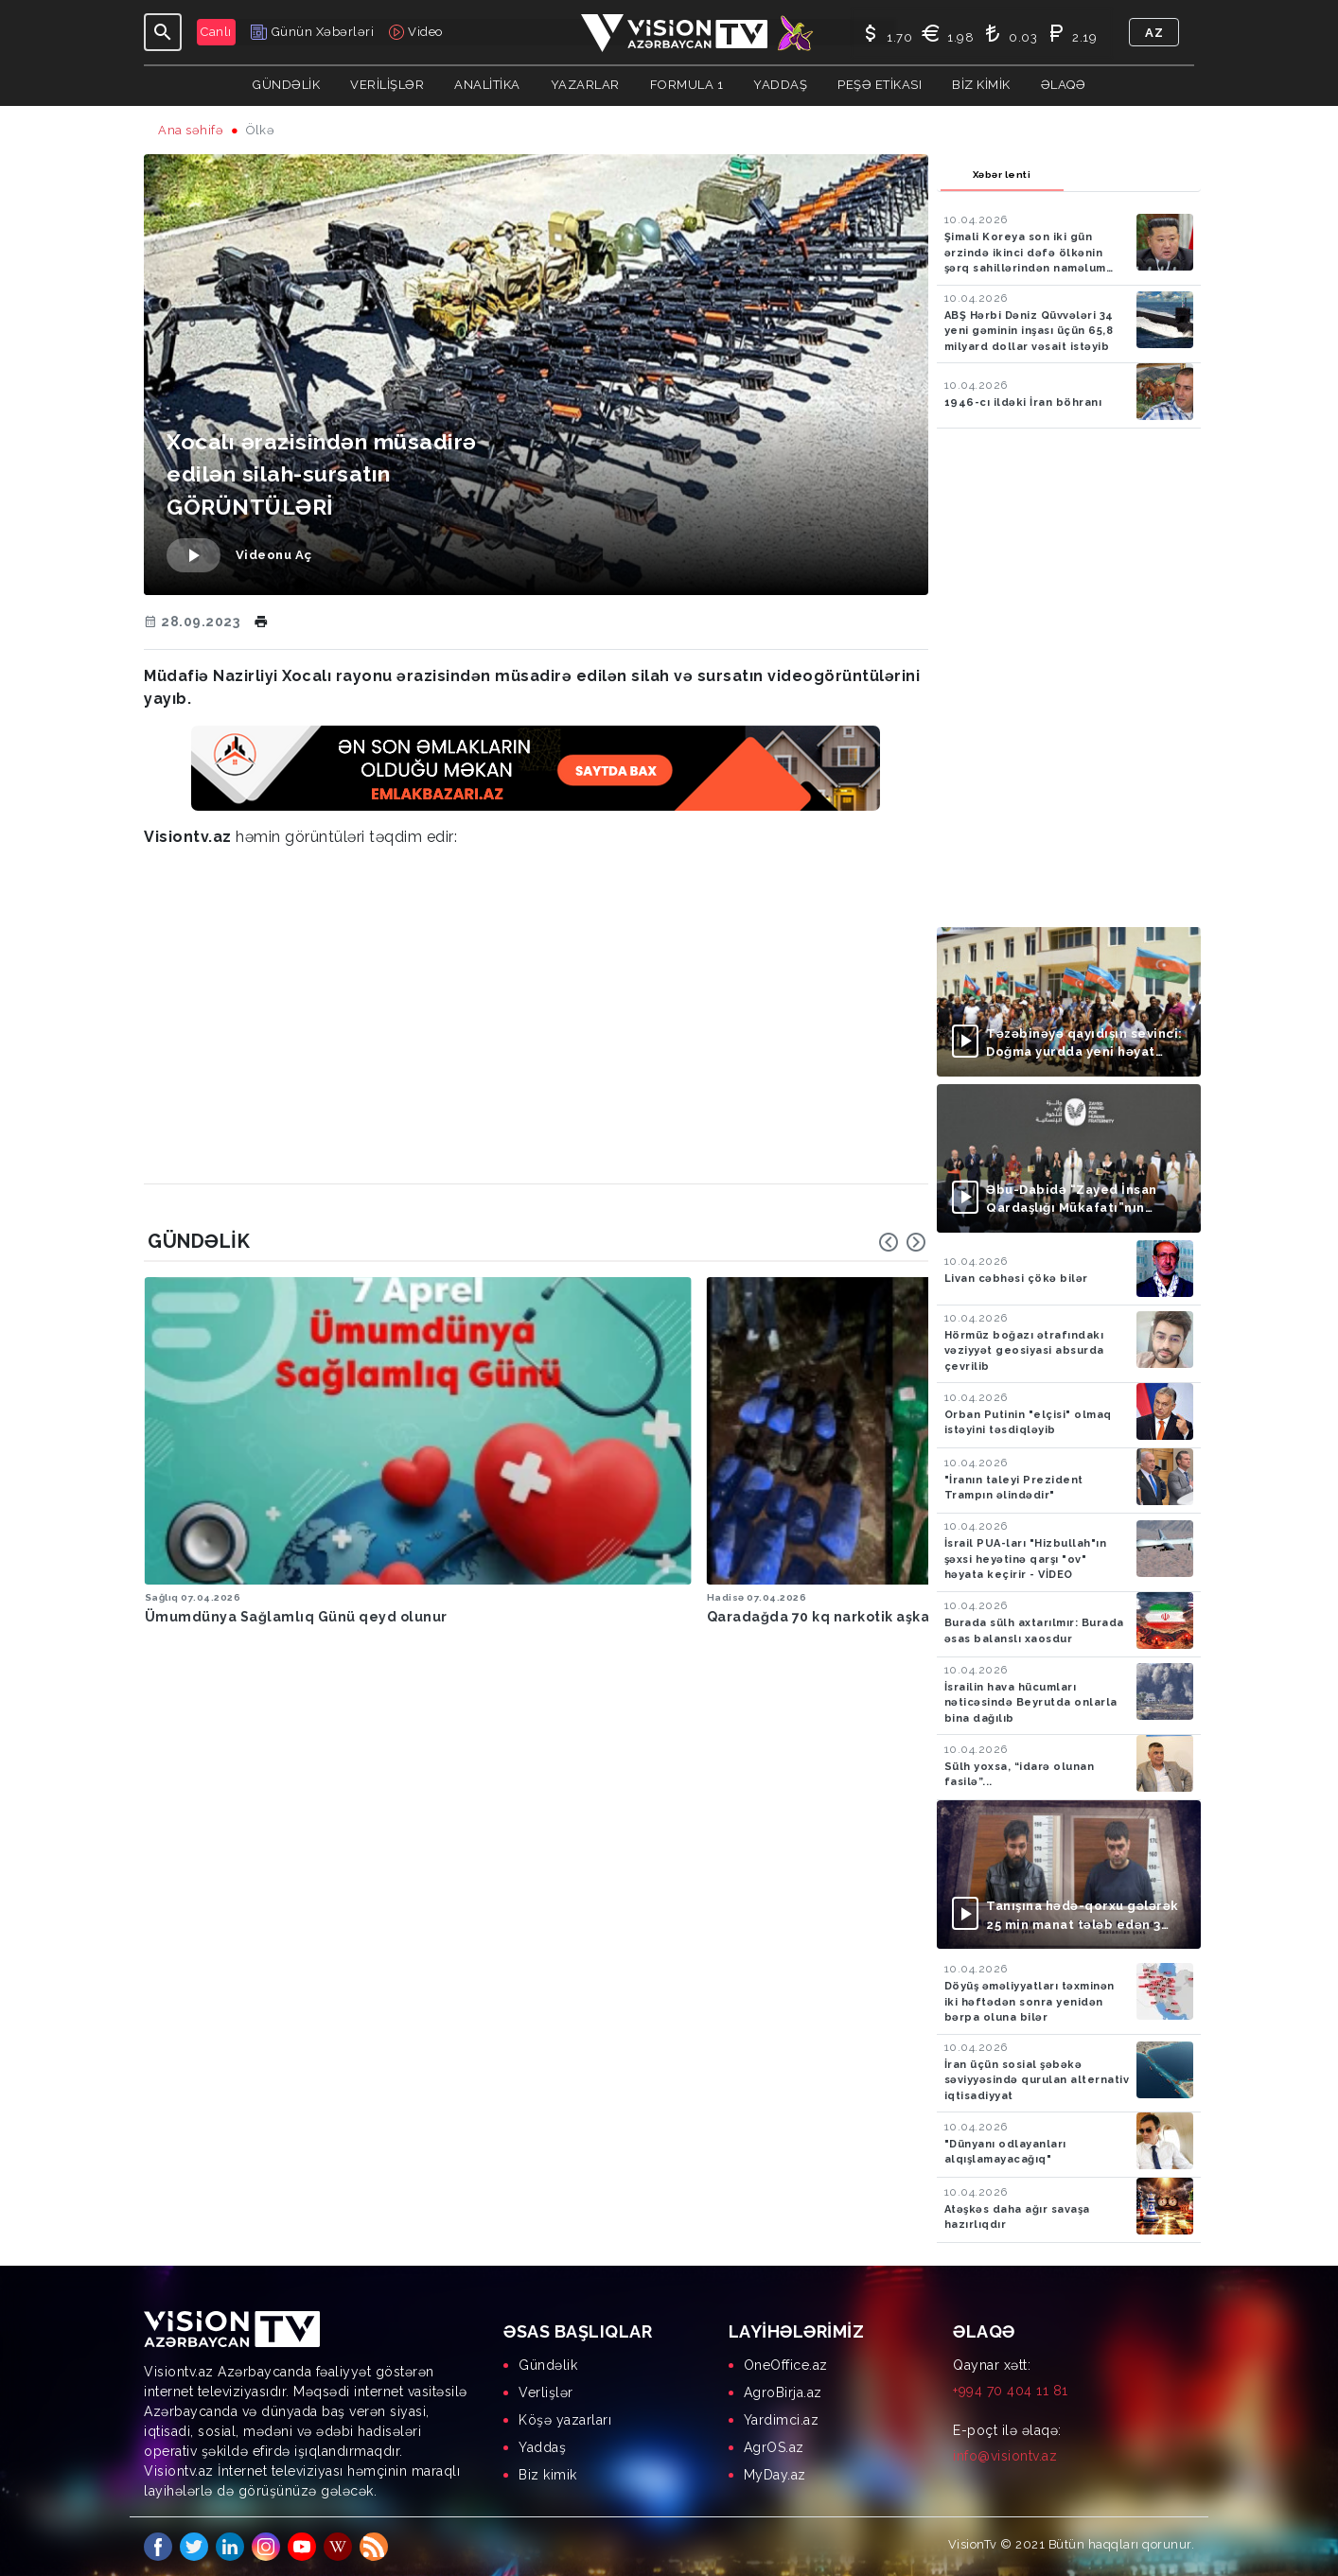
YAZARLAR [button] (585, 85)
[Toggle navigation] (163, 32)
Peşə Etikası (879, 85)
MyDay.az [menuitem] (775, 2474)
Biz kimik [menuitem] (548, 2474)
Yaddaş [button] (780, 85)
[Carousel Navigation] (902, 1242)
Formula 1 (687, 85)
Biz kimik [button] (981, 85)
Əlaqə (1063, 85)
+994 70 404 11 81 (1010, 2390)
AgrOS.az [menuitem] (774, 2447)
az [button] (1154, 33)
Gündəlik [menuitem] (548, 2365)
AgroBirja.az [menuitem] (783, 2392)
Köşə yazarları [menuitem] (565, 2419)
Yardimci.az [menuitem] (781, 2419)
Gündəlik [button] (286, 85)
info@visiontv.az (1005, 2455)
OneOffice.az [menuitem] (786, 2365)
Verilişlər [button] (387, 85)
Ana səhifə (190, 130)
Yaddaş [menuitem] (542, 2447)
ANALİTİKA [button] (487, 85)
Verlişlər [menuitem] (546, 2392)
